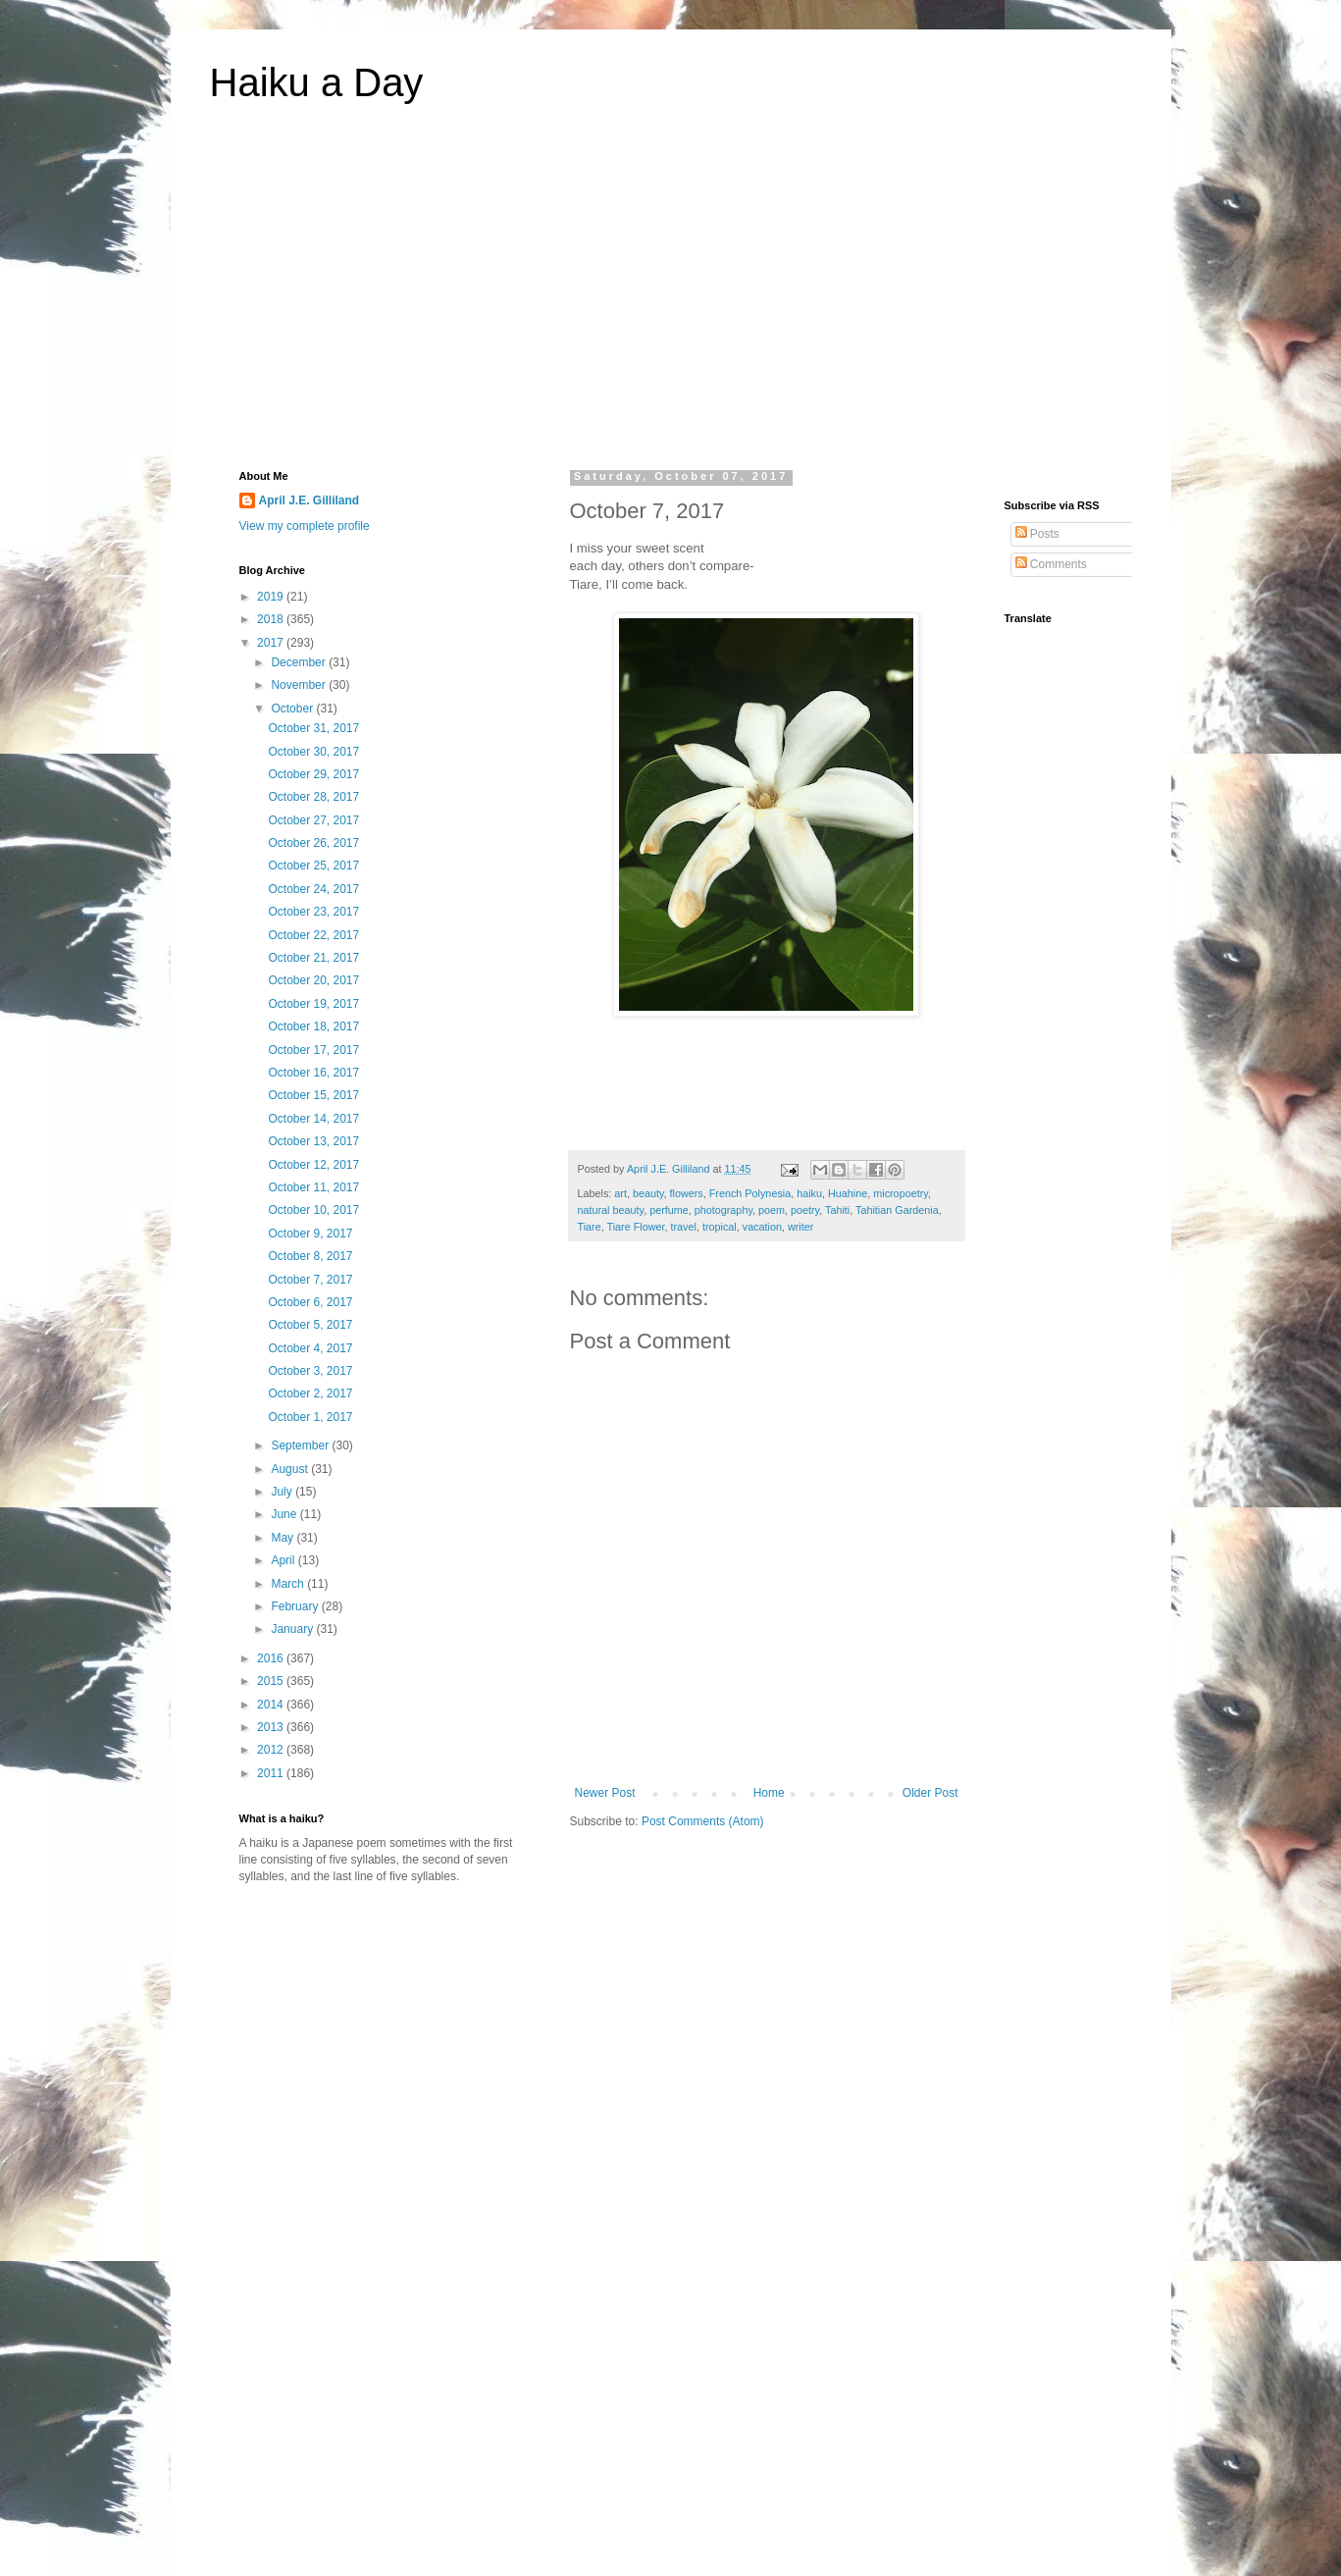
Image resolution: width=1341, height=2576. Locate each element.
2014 (271, 1704)
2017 (271, 643)
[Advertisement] (671, 298)
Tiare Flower (636, 1227)
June (285, 1514)
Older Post (930, 1793)
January (293, 1629)
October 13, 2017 (313, 1141)
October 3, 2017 (310, 1371)
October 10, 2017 (313, 1210)
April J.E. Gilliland (309, 500)
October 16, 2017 (313, 1072)
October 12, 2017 (313, 1165)
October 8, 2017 (310, 1256)
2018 (271, 619)
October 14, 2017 (313, 1119)
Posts (1037, 534)
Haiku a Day (317, 82)
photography (723, 1210)
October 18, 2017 (313, 1026)
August (291, 1469)
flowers (686, 1193)
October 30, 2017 (313, 752)
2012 (271, 1750)
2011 (271, 1773)
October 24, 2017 (313, 889)
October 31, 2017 (313, 728)
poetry (805, 1210)
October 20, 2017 (313, 980)
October (293, 708)
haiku (809, 1193)
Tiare (589, 1227)
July (283, 1491)
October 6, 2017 (310, 1302)
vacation (762, 1227)
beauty (648, 1193)
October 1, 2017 (310, 1417)
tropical (719, 1227)
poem (771, 1210)
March (289, 1584)
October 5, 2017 (310, 1325)
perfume (669, 1210)
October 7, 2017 (310, 1280)
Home (769, 1793)
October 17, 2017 (313, 1050)
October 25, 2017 (313, 865)
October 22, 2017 (313, 935)
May (283, 1538)
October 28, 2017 (313, 797)
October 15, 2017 (313, 1095)
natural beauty (611, 1210)
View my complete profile (304, 526)
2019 (271, 597)
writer (800, 1227)
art (620, 1193)
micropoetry (900, 1193)
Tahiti (837, 1210)
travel (683, 1227)
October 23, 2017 (313, 912)
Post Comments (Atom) (703, 1821)
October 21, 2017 (313, 958)
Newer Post (605, 1793)
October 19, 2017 (313, 1004)
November (300, 685)
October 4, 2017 (310, 1348)
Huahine (847, 1193)
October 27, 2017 (313, 820)
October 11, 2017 (313, 1187)
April (284, 1560)
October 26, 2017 (313, 843)
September (301, 1445)
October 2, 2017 (310, 1393)
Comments (1051, 564)
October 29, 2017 (313, 774)
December (300, 662)
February (296, 1606)
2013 (271, 1727)
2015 (271, 1681)
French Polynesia (750, 1193)
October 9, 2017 (310, 1233)
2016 (271, 1658)
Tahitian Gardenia (897, 1210)
